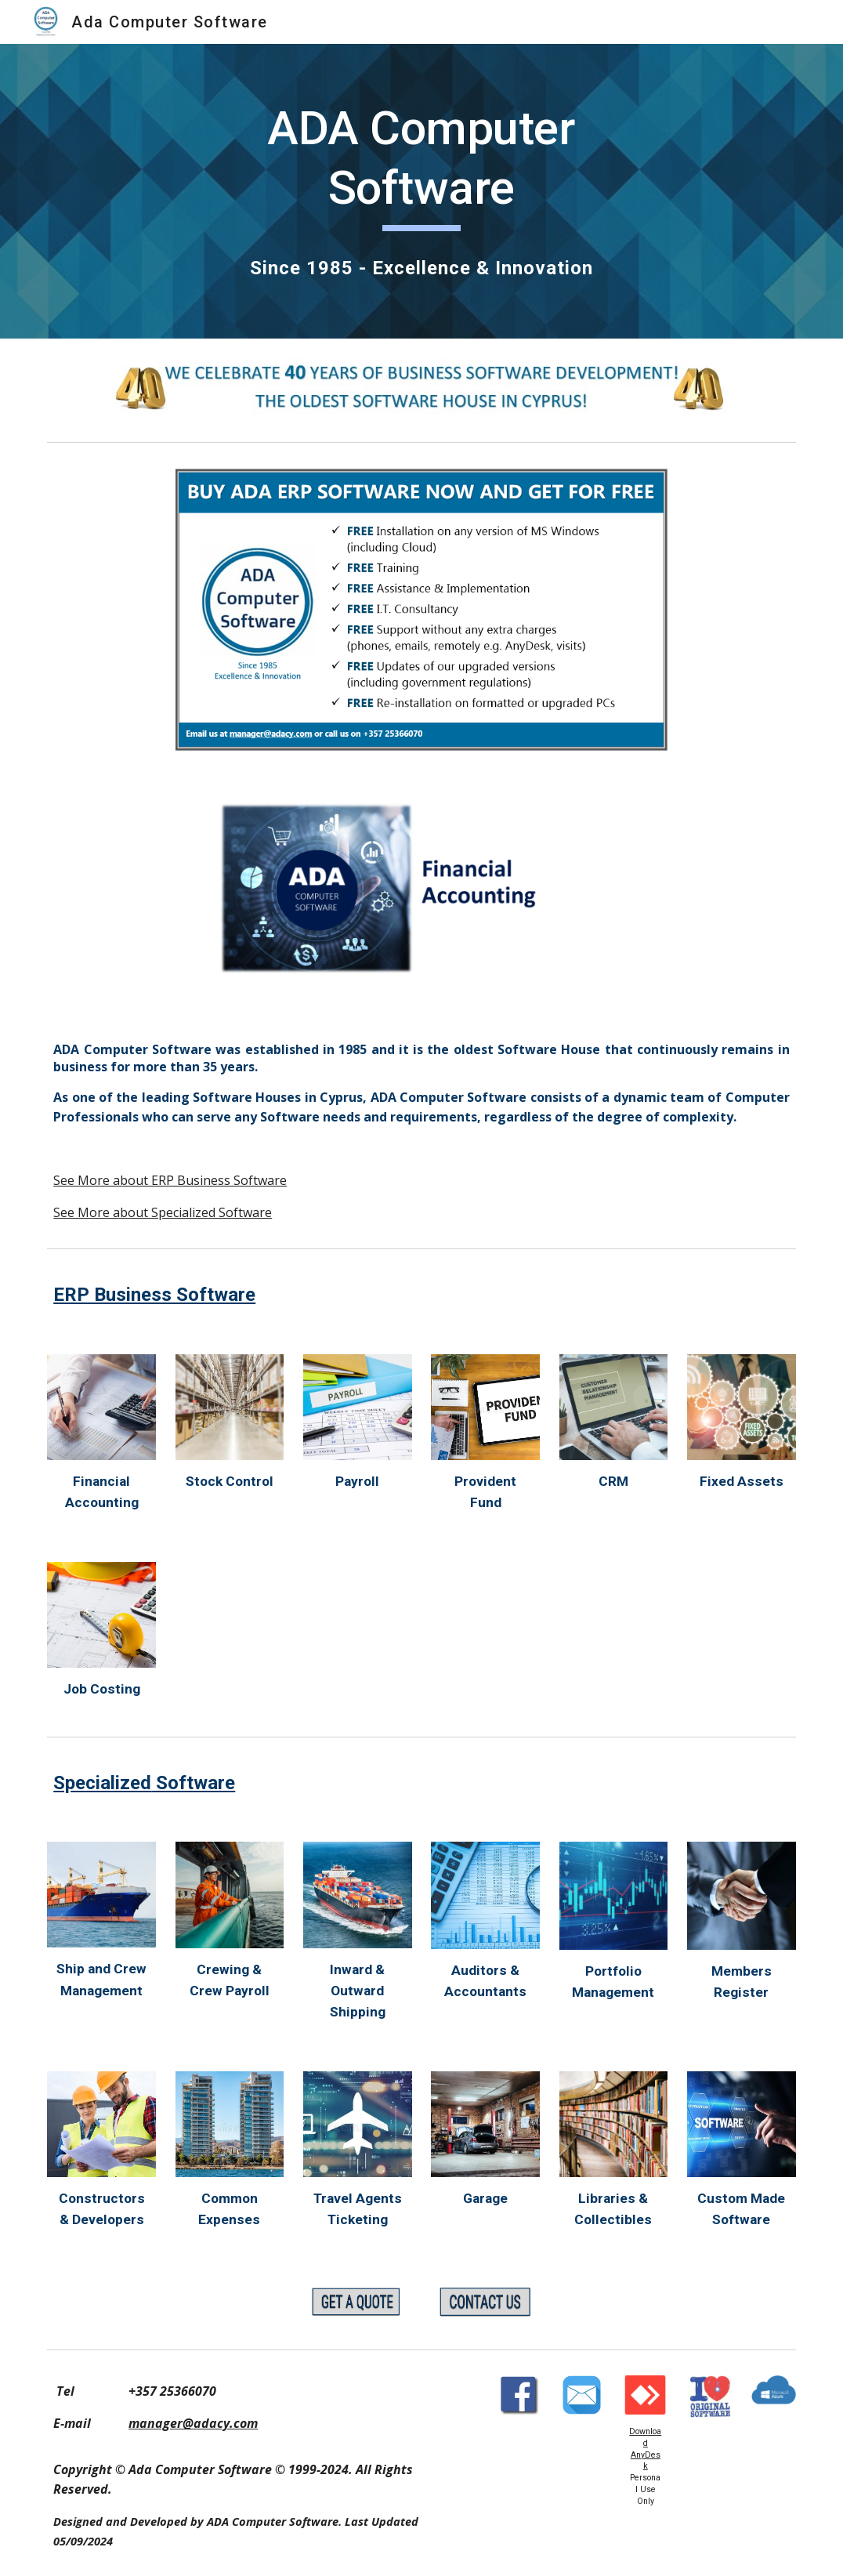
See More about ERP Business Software (170, 1180)
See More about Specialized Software (162, 1212)
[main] (421, 165)
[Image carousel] (421, 893)
